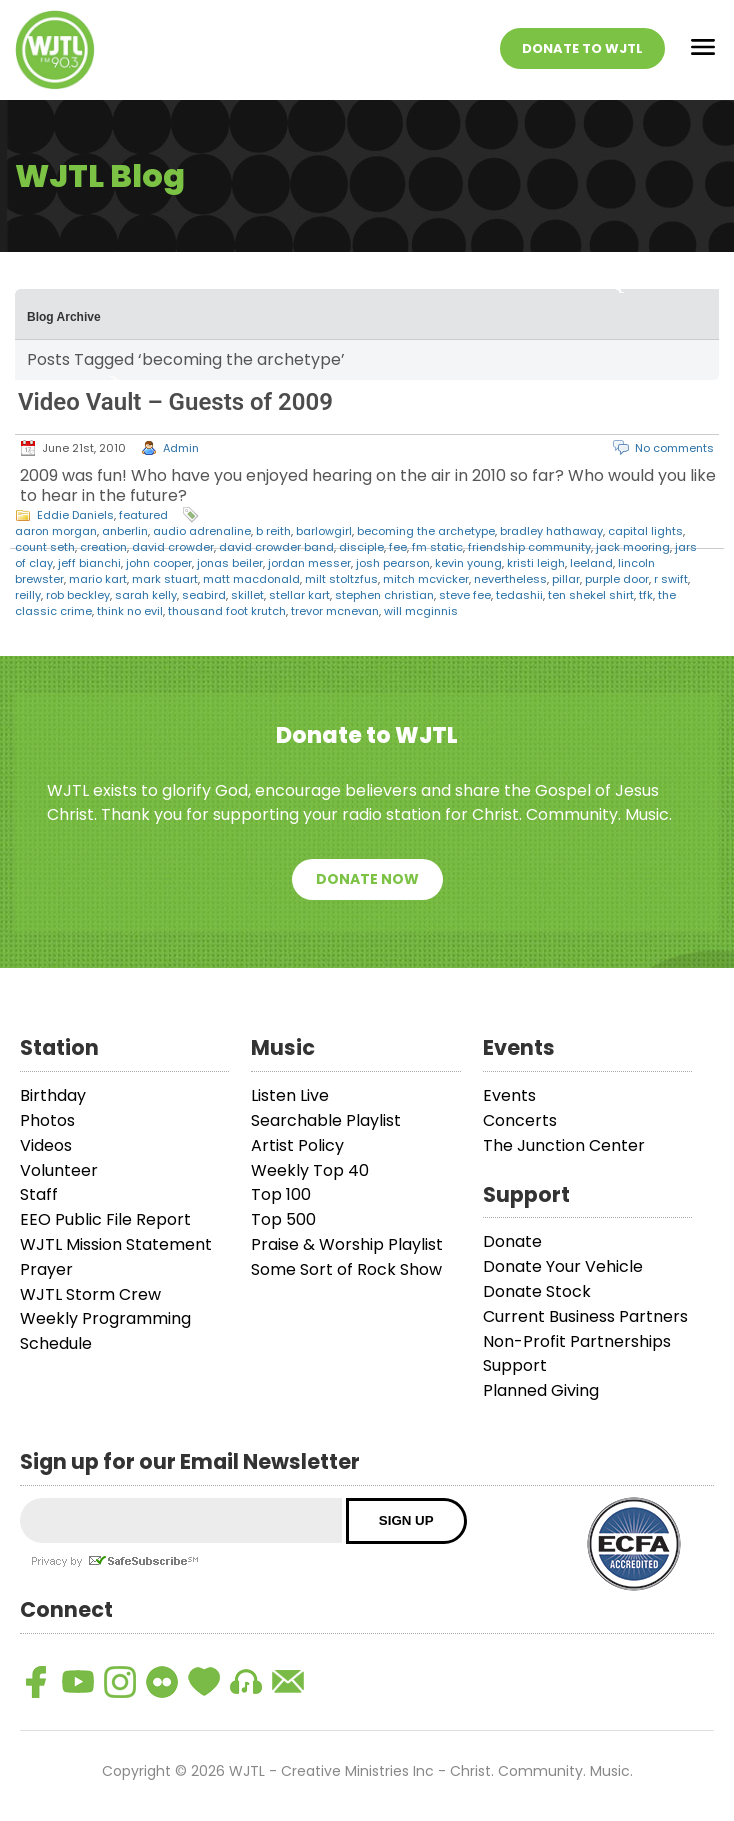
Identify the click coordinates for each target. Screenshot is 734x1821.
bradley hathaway (551, 531)
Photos (47, 1120)
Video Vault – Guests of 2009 (175, 402)
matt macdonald (251, 579)
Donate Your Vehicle (563, 1266)
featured (143, 515)
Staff (39, 1194)
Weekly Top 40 (310, 1170)
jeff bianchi (89, 563)
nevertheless (510, 579)
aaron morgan (56, 531)
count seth (45, 547)
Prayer (46, 1269)
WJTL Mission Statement (116, 1244)
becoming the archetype (426, 531)
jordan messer (309, 563)
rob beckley (78, 595)
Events (509, 1095)
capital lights (645, 531)
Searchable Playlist (326, 1120)
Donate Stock (537, 1291)
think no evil (130, 611)
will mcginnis (421, 611)
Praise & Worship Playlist (347, 1244)
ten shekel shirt (591, 595)
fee (398, 547)
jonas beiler (230, 563)
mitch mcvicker (426, 579)
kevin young (468, 563)
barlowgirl (324, 531)
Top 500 (283, 1219)
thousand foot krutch (227, 611)
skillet (247, 595)
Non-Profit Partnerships (577, 1341)
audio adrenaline (202, 531)
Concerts (520, 1120)
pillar (566, 579)
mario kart (98, 579)
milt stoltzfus (341, 579)
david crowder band (276, 547)
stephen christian (384, 595)
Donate (512, 1241)
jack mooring (633, 547)
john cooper (159, 563)
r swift (671, 579)
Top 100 (281, 1194)
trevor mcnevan (335, 611)
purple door (617, 579)
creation (103, 547)
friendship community (529, 547)
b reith (273, 531)
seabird (204, 595)
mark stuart (165, 579)
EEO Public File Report (105, 1219)
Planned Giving (541, 1390)
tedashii (519, 595)
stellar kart (299, 595)
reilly (28, 595)
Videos (46, 1145)
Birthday (53, 1095)
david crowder (173, 547)
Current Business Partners (585, 1316)
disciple (361, 547)
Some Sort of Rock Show (346, 1269)
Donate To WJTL (582, 48)
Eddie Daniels (75, 515)
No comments (674, 448)
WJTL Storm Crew (90, 1294)
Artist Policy (297, 1145)
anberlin (125, 531)
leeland (591, 563)
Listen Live (290, 1095)
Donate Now (367, 879)
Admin (181, 448)
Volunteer (59, 1170)
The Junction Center (564, 1145)
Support (515, 1365)
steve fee (465, 595)
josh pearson (393, 563)
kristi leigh (536, 563)
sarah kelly (146, 595)
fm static (437, 547)
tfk (646, 595)
